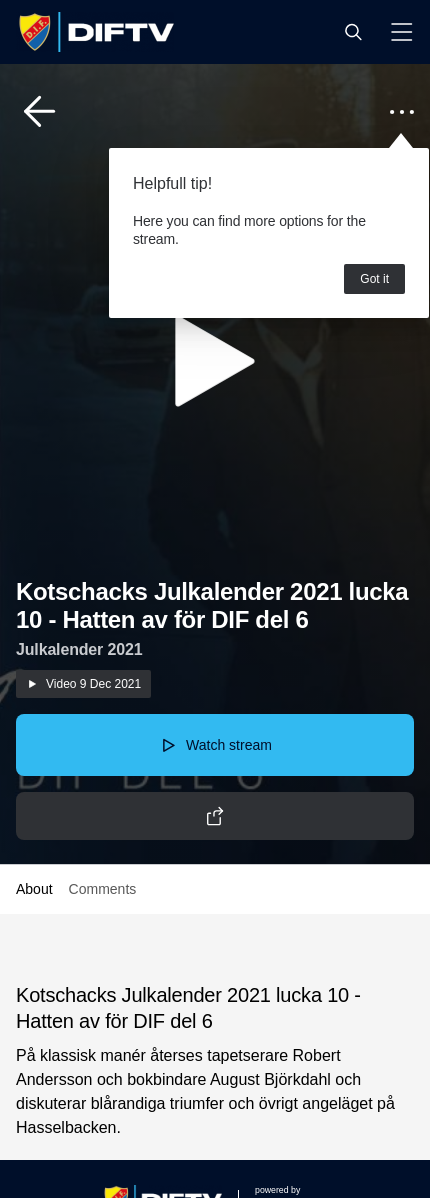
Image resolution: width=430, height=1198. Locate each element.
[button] (353, 32)
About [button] (34, 889)
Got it (374, 279)
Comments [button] (103, 889)
